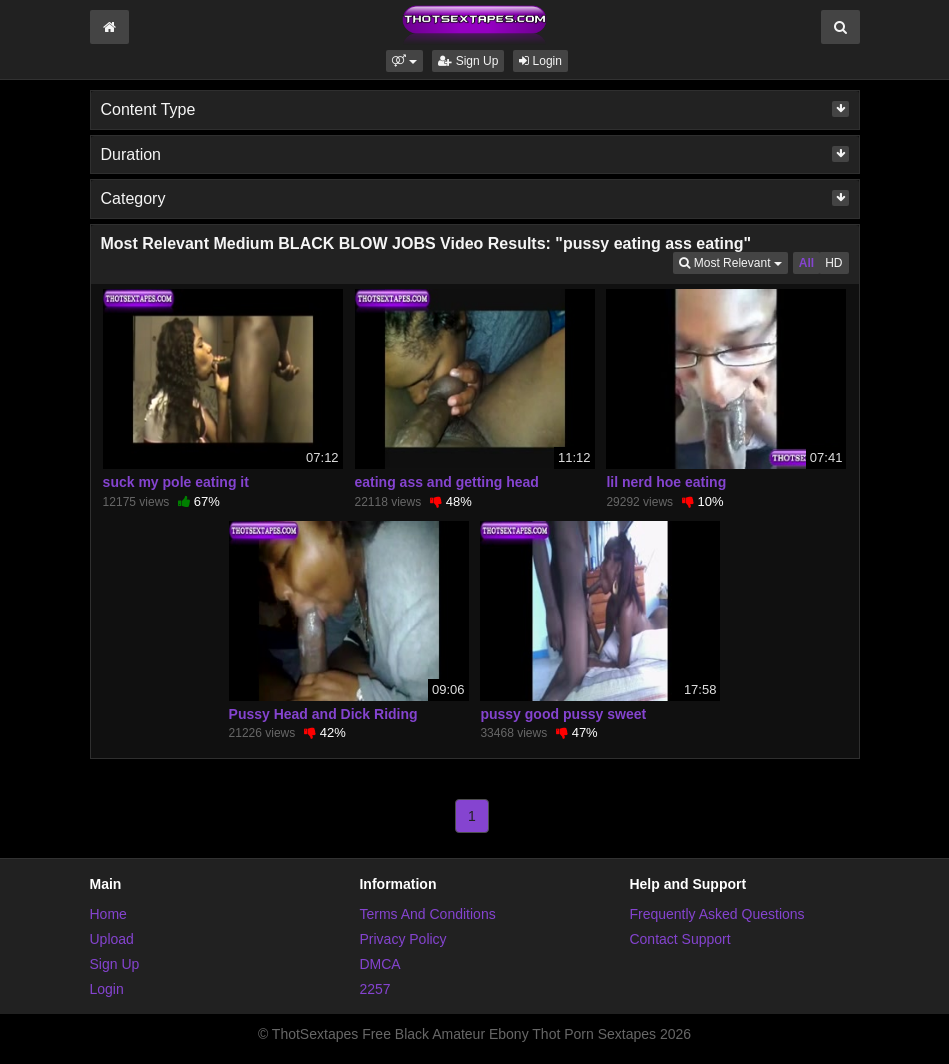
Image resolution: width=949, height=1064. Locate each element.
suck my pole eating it (176, 482)
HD (833, 263)
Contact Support (679, 939)
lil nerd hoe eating (666, 482)
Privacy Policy (402, 939)
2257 (374, 989)
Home (108, 914)
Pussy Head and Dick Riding (323, 714)
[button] (404, 61)
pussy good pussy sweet (563, 714)
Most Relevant (733, 261)
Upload (112, 939)
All (806, 263)
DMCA (379, 964)
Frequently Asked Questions (716, 914)
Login (540, 61)
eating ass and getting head (447, 482)
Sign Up (468, 61)
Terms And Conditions (427, 914)
